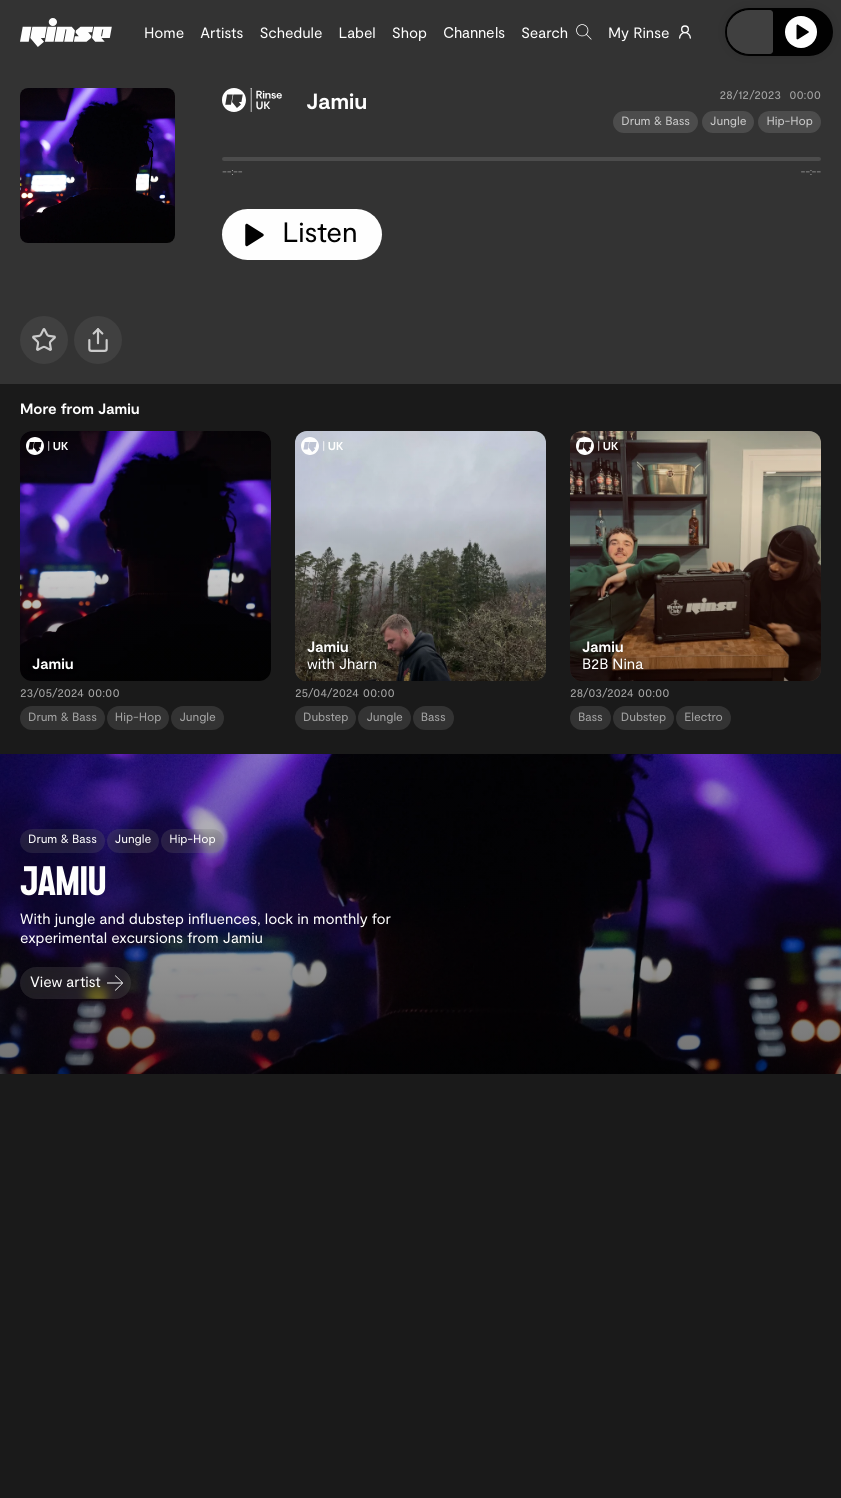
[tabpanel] (521, 163)
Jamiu (336, 101)
